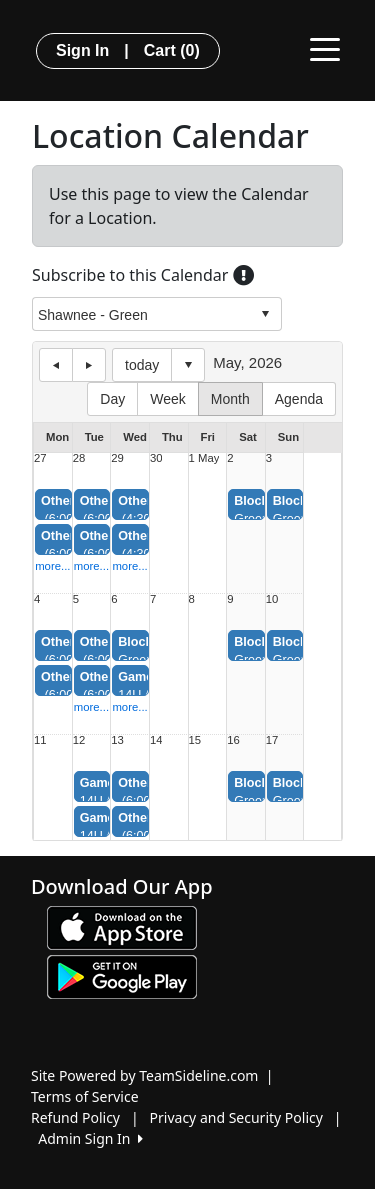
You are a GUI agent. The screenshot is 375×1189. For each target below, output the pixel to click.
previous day (56, 365)
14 (156, 740)
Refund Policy (75, 1117)
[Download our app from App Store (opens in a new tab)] (122, 926)
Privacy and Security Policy (236, 1117)
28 (79, 458)
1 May (204, 458)
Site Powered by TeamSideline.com (144, 1075)
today (142, 365)
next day (89, 365)
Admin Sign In (90, 1138)
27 (40, 458)
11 (40, 740)
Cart (172, 50)
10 (272, 599)
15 (195, 740)
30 (156, 458)
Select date (188, 365)
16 (233, 740)
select (265, 314)
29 (117, 458)
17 (272, 740)
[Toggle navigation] (325, 48)
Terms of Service (85, 1096)
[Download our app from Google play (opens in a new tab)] (122, 975)
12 (79, 740)
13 (117, 740)
